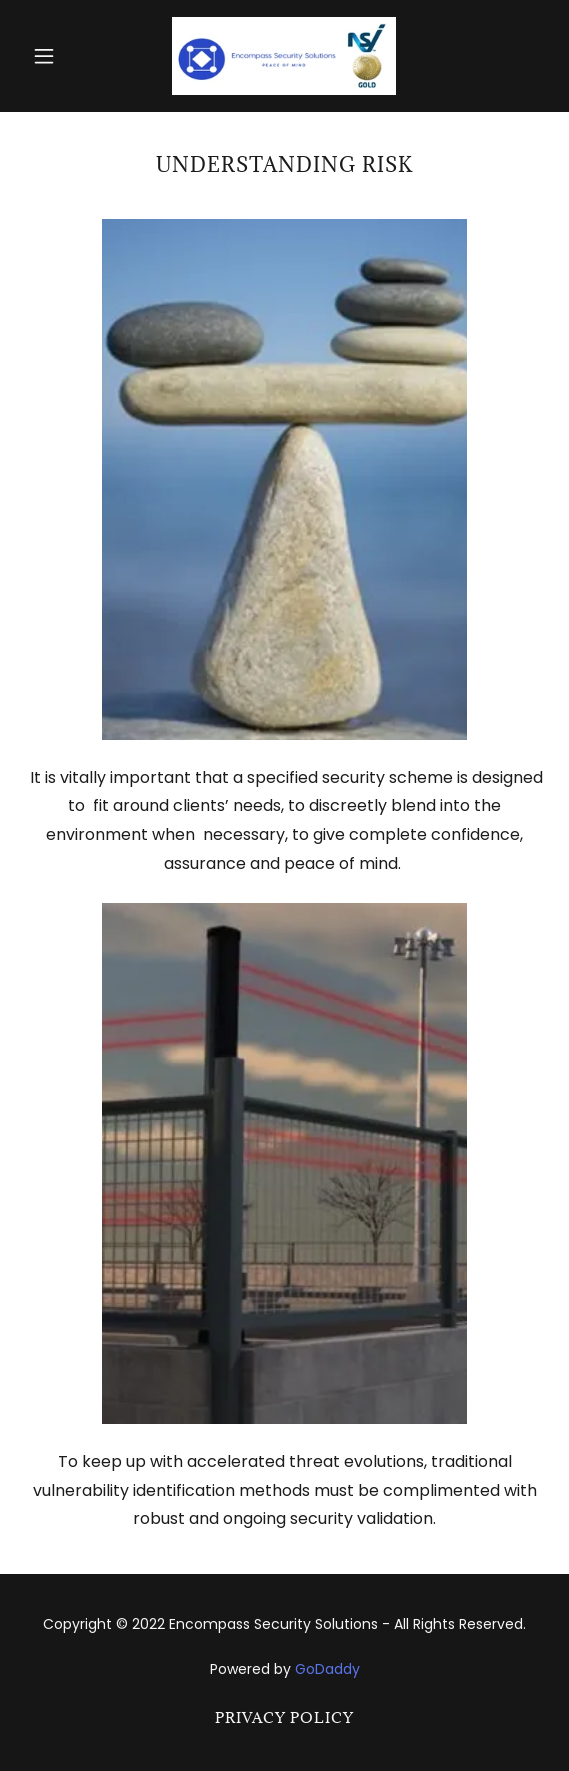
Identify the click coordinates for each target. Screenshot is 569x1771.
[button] (63, 56)
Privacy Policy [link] (284, 1717)
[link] (284, 56)
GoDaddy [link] (327, 1669)
